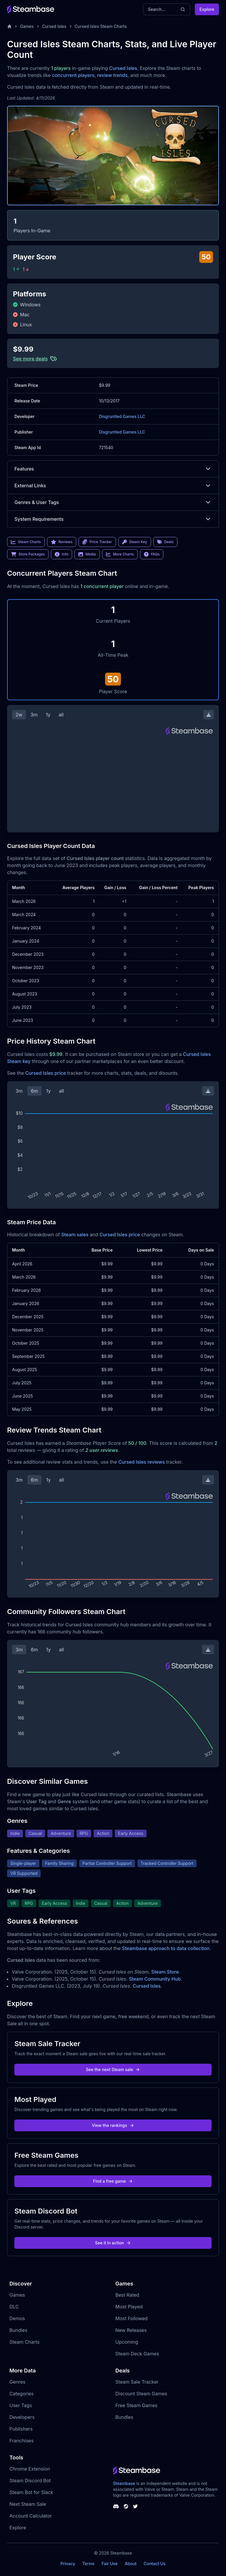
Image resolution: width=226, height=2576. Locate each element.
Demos (17, 2318)
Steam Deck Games (137, 2354)
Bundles (18, 2330)
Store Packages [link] (28, 554)
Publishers (21, 2429)
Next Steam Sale (27, 2504)
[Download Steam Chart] (208, 714)
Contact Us (154, 2563)
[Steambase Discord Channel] (116, 2506)
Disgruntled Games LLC (122, 416)
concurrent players (73, 75)
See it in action (113, 2242)
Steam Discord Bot (30, 2480)
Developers (22, 2417)
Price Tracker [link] (97, 542)
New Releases (131, 2330)
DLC (14, 2307)
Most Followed (131, 2318)
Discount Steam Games (141, 2394)
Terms (88, 2563)
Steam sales (75, 1234)
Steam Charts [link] (26, 542)
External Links (113, 485)
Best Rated (127, 2295)
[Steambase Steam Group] (126, 2506)
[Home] (9, 26)
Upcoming (126, 2342)
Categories (21, 2394)
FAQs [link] (152, 554)
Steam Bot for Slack (31, 2492)
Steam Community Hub (155, 1979)
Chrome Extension (29, 2469)
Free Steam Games (136, 2405)
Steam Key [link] (134, 542)
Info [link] (61, 554)
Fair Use (110, 2563)
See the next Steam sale (113, 2069)
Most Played (129, 2307)
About (131, 2563)
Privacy (67, 2563)
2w (19, 715)
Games (27, 26)
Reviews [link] (62, 542)
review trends (112, 75)
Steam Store (165, 1972)
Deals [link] (165, 542)
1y (48, 715)
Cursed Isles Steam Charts (101, 26)
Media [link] (87, 554)
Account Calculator (30, 2516)
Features (113, 468)
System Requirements (113, 519)
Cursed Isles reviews (141, 1462)
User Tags (20, 2405)
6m (34, 1091)
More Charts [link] (120, 554)
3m (34, 715)
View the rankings (113, 2125)
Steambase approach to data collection (166, 1948)
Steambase (124, 2483)
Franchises (21, 2441)
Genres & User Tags (113, 502)
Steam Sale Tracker (137, 2382)
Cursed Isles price (45, 1073)
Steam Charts (24, 2342)
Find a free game (113, 2181)
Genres (17, 2382)
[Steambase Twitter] (135, 2506)
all (61, 715)
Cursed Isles (54, 26)
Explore (207, 9)
